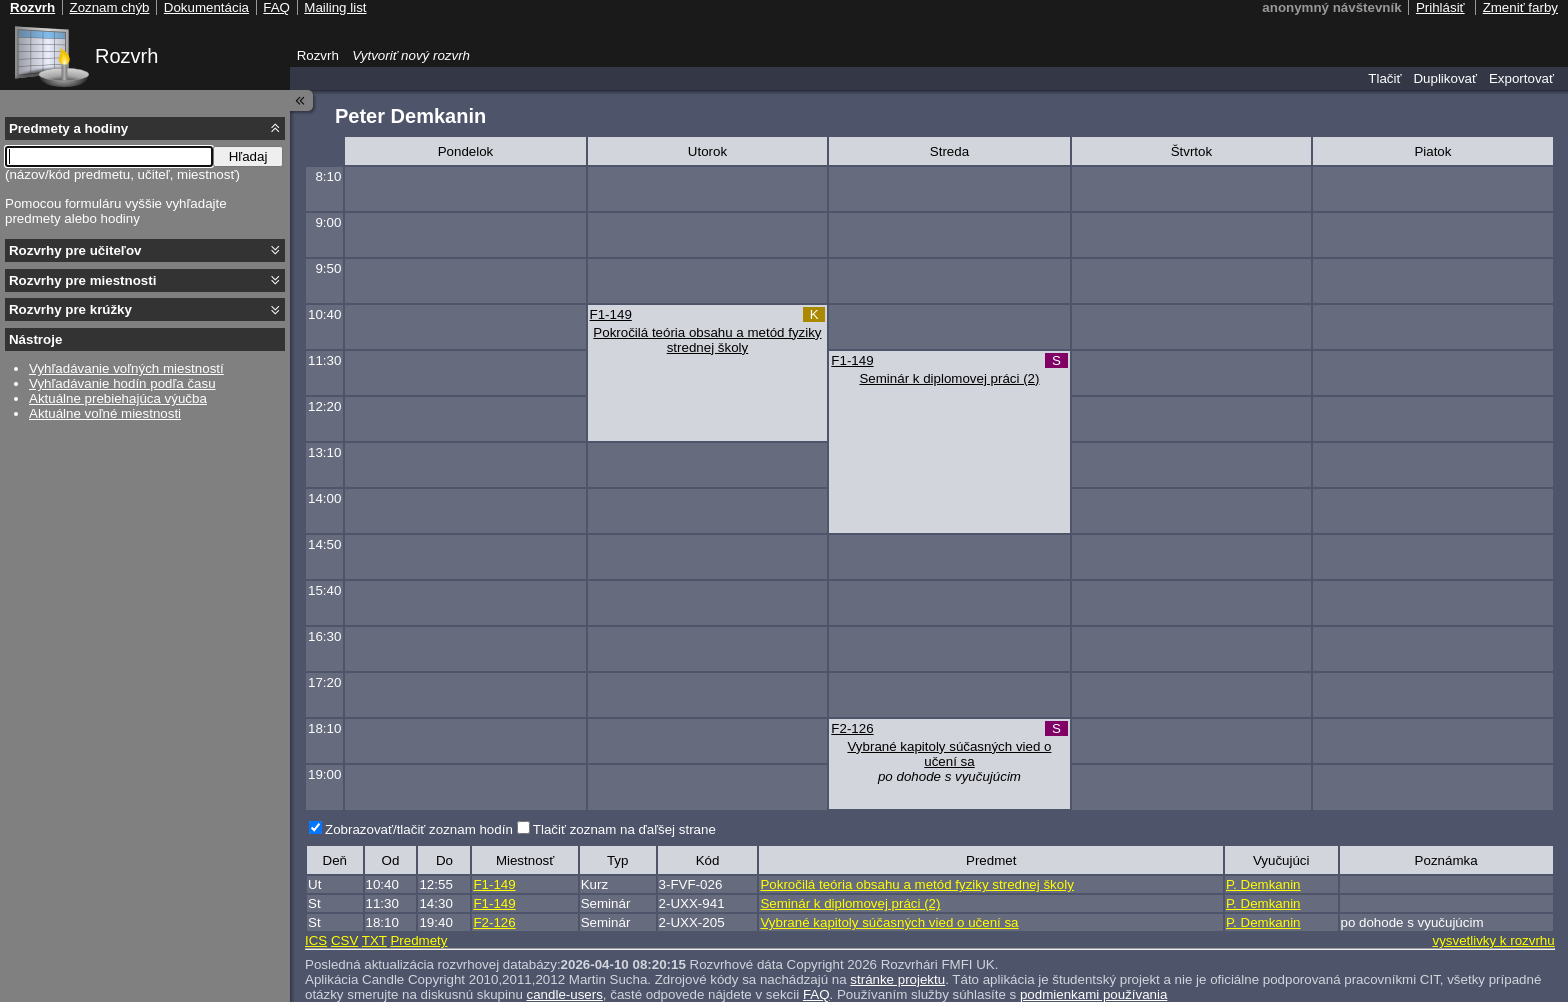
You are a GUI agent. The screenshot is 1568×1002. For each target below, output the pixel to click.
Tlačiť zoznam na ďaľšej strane (624, 829)
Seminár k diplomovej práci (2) (949, 378)
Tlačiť (1384, 78)
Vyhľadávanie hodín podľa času (122, 383)
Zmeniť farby (1520, 7)
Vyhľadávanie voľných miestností (126, 368)
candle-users (565, 994)
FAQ (816, 994)
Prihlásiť (1440, 7)
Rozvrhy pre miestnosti (82, 280)
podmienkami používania (1093, 994)
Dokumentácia (206, 7)
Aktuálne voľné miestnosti (105, 413)
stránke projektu (897, 979)
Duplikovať (1445, 78)
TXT (374, 940)
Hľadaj (248, 156)
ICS (316, 940)
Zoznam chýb (109, 7)
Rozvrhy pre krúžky (70, 309)
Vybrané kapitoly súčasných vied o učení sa (949, 754)
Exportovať (1521, 78)
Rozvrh (126, 56)
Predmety (418, 940)
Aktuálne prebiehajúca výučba (118, 398)
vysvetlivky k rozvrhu (1493, 940)
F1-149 (611, 314)
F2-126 (852, 728)
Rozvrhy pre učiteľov (75, 250)
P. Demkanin (1263, 884)
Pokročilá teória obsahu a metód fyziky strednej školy (707, 340)
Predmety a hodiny (68, 128)
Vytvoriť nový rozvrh (411, 55)
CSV (344, 940)
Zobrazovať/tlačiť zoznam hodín (419, 829)
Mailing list (335, 7)
